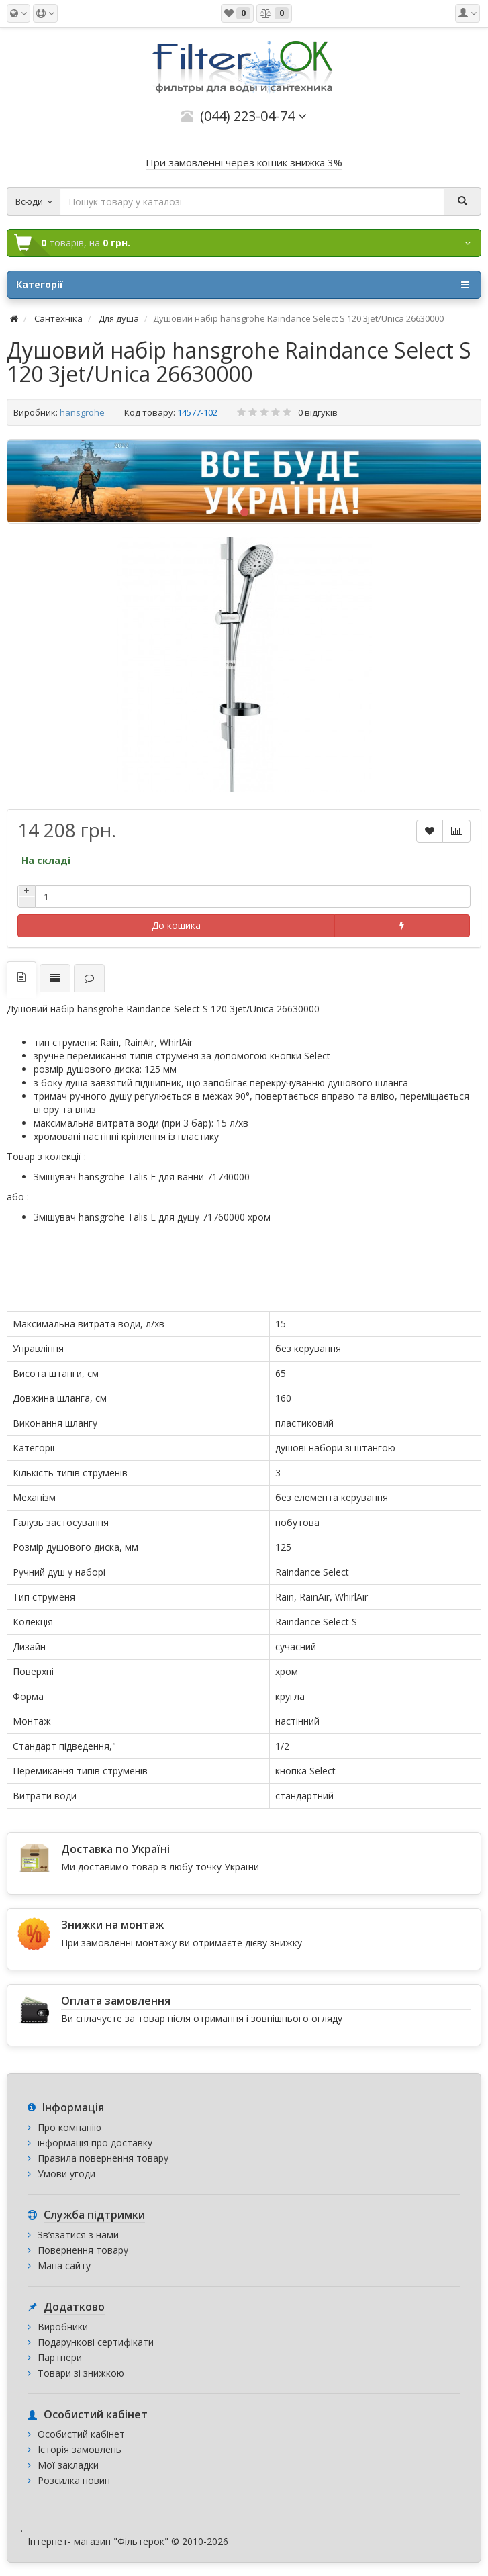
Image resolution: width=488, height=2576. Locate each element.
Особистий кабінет (81, 2434)
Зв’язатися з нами (78, 2234)
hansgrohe (82, 412)
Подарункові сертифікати (96, 2342)
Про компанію (69, 2127)
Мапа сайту (64, 2265)
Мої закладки (68, 2465)
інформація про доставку (95, 2142)
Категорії (242, 284)
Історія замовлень (79, 2449)
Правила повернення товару (103, 2158)
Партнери (60, 2357)
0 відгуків (318, 412)
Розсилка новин (74, 2480)
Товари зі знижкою (81, 2373)
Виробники (63, 2326)
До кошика (176, 925)
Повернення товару (83, 2250)
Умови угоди (66, 2173)
